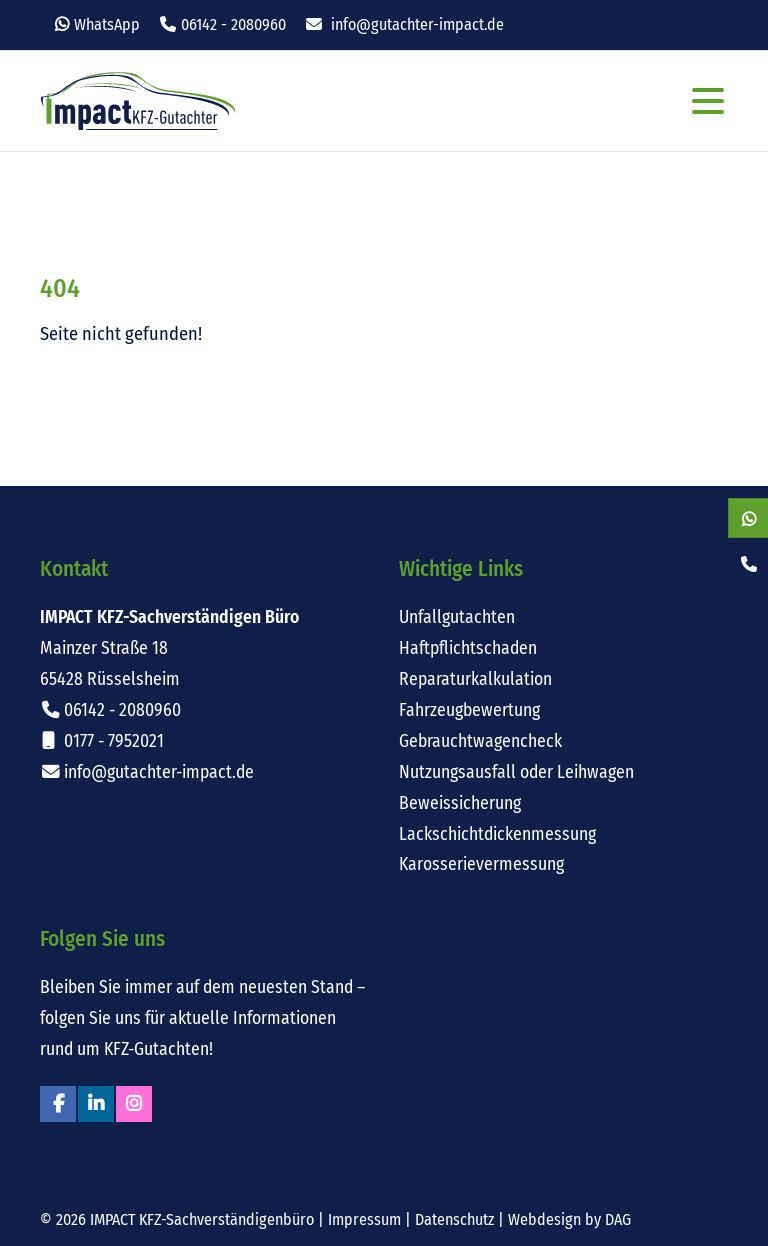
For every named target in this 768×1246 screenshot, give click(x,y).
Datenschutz (454, 1219)
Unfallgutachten (457, 617)
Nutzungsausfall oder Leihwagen (516, 772)
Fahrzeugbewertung (469, 710)
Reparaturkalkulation (475, 679)
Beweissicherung (460, 803)
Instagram (134, 1104)
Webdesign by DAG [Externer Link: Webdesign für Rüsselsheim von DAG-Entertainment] (569, 1219)
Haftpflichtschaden (468, 648)
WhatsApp (107, 24)
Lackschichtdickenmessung (497, 834)
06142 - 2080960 (233, 24)
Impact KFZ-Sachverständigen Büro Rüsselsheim (138, 101)
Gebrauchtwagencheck (480, 741)
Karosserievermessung (481, 864)
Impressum (364, 1219)
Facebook (58, 1104)
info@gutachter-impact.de (417, 24)
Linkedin (96, 1104)
